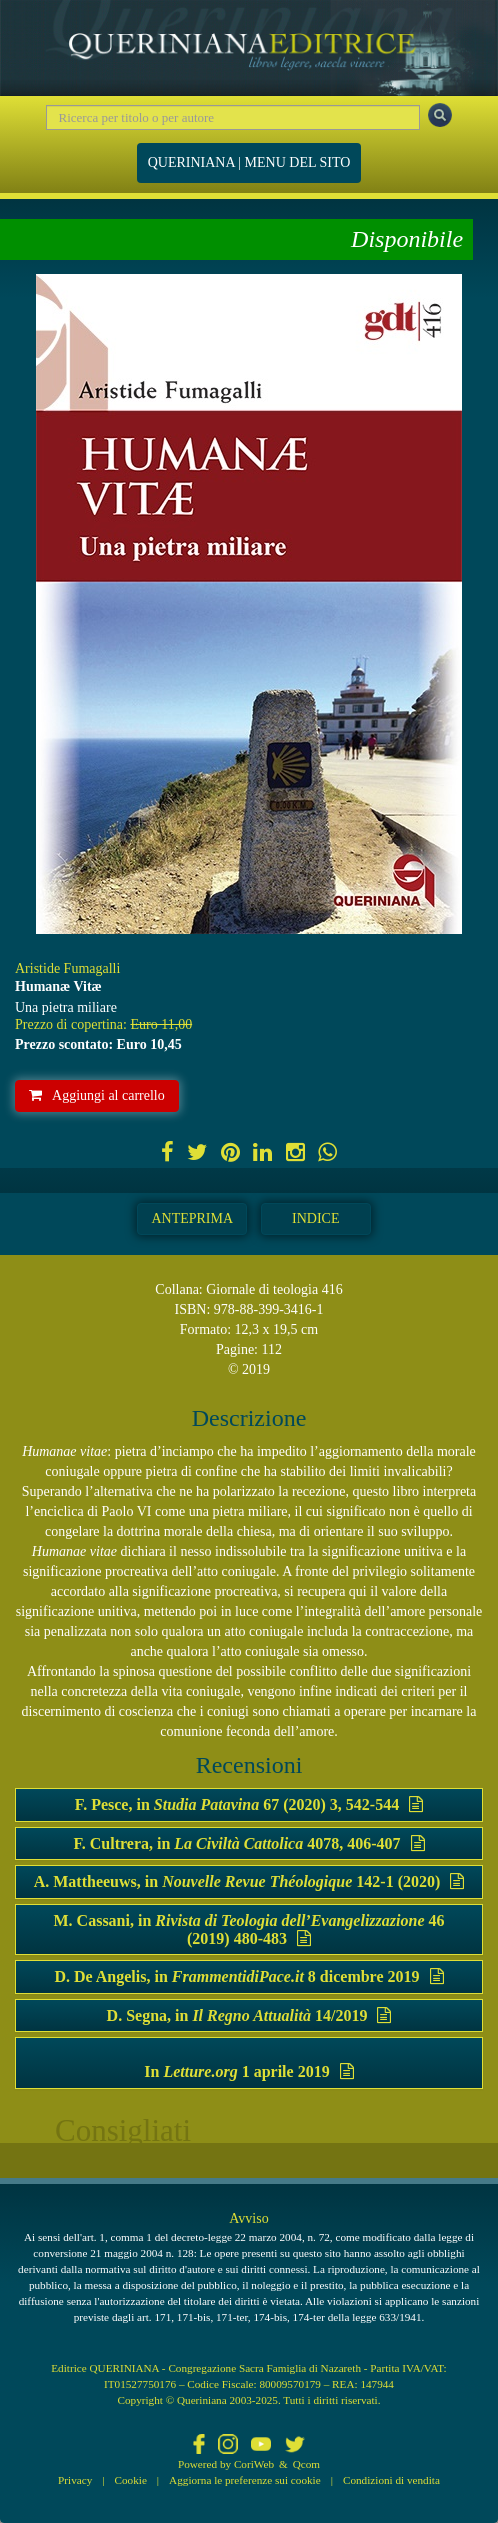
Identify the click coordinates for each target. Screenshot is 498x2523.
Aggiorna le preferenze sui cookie (245, 2480)
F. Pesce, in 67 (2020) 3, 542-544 (249, 1804)
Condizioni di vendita (391, 2480)
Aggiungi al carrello (97, 1095)
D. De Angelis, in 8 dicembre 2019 (248, 1976)
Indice (315, 1218)
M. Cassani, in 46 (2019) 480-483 (249, 1929)
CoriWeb (254, 2464)
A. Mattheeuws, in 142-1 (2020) (249, 1881)
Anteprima (192, 1218)
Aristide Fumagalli (67, 968)
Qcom (306, 2464)
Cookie (131, 2480)
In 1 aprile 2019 (248, 2071)
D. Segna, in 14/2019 (249, 2015)
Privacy (75, 2480)
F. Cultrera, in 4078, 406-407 (248, 1843)
